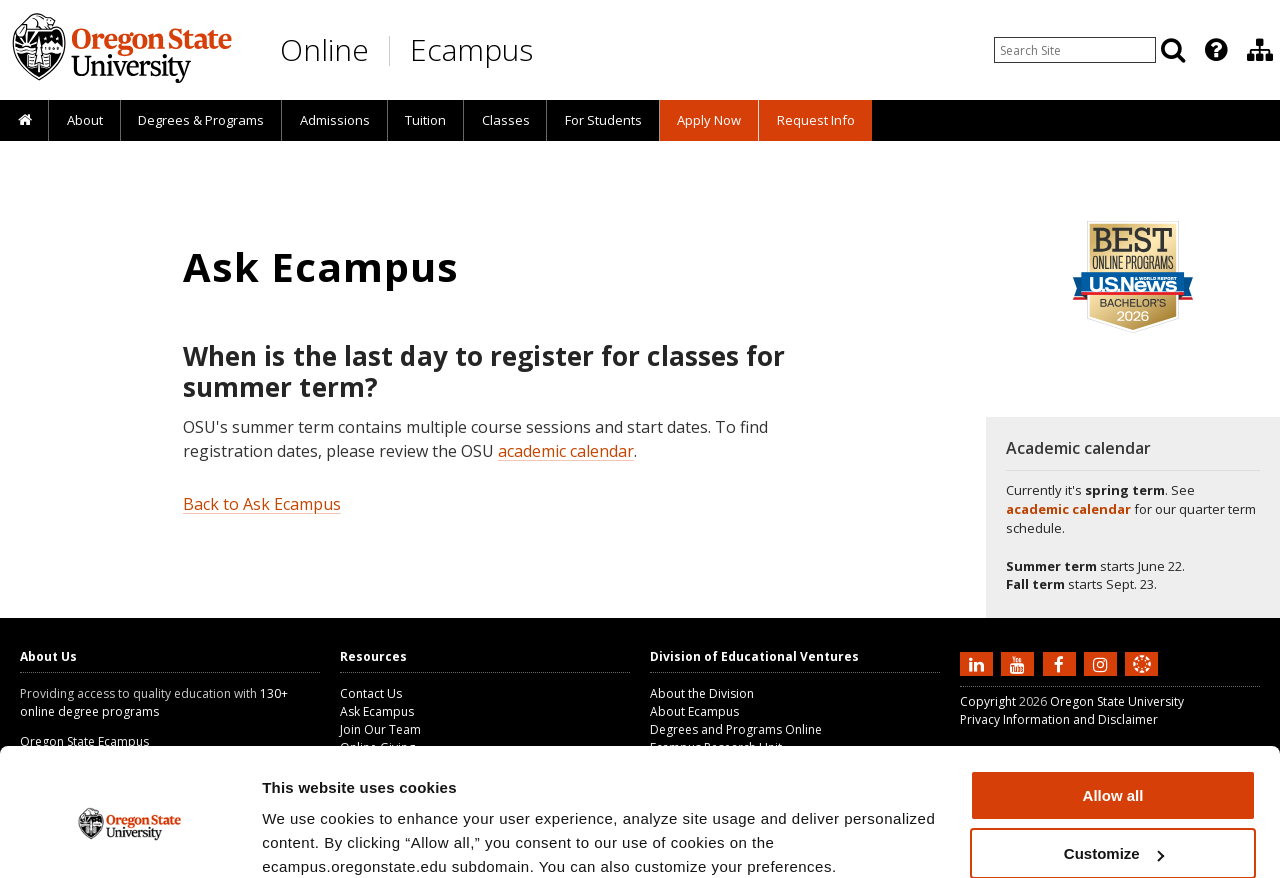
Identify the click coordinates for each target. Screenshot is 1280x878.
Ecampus (471, 49)
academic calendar (566, 451)
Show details (308, 837)
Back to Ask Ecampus (262, 504)
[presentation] (1214, 50)
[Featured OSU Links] (1216, 50)
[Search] (1173, 50)
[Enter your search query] (1075, 50)
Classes (506, 120)
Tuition (425, 120)
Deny (1113, 828)
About (85, 120)
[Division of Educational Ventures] (1260, 50)
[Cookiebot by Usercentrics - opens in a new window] (129, 839)
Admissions (335, 120)
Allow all (1113, 711)
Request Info (816, 120)
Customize (1114, 770)
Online (324, 49)
